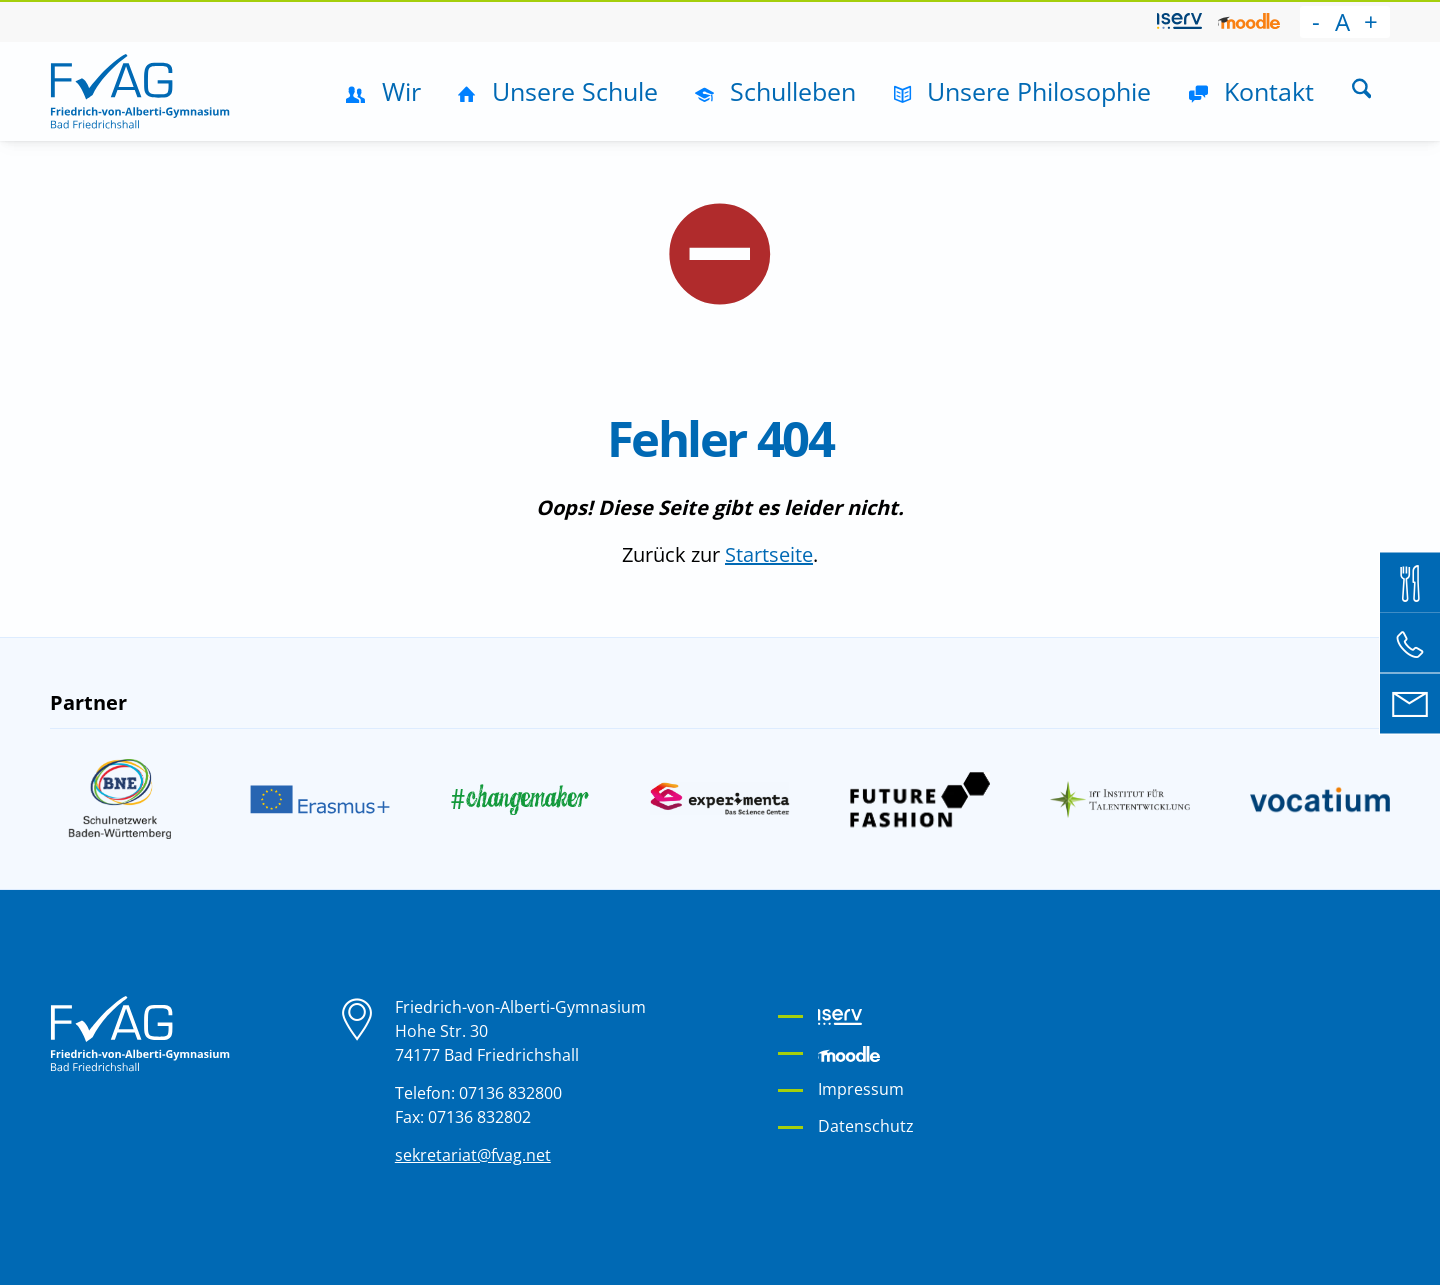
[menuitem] (1179, 22)
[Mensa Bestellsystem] (1410, 582)
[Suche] (1361, 91)
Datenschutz (866, 1126)
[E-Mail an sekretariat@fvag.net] (1410, 703)
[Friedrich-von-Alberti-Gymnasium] (140, 91)
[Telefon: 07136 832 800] (1410, 643)
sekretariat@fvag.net (473, 1155)
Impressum (861, 1089)
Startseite (769, 554)
